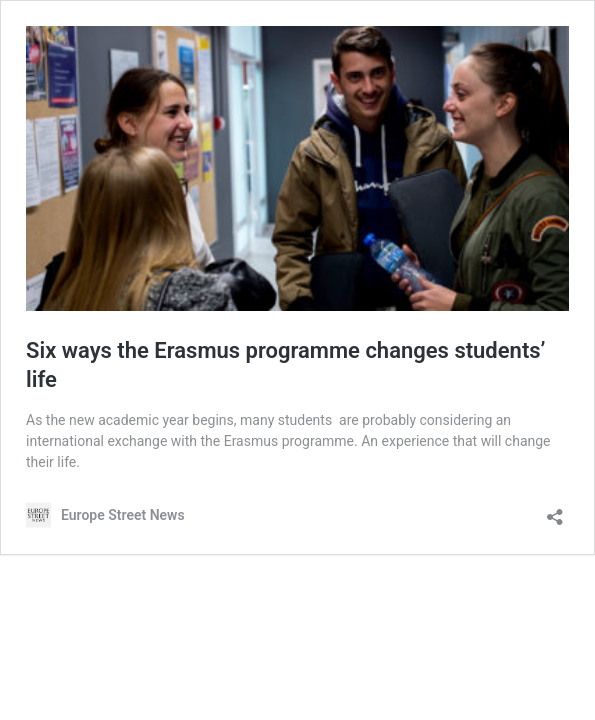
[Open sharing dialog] (555, 510)
